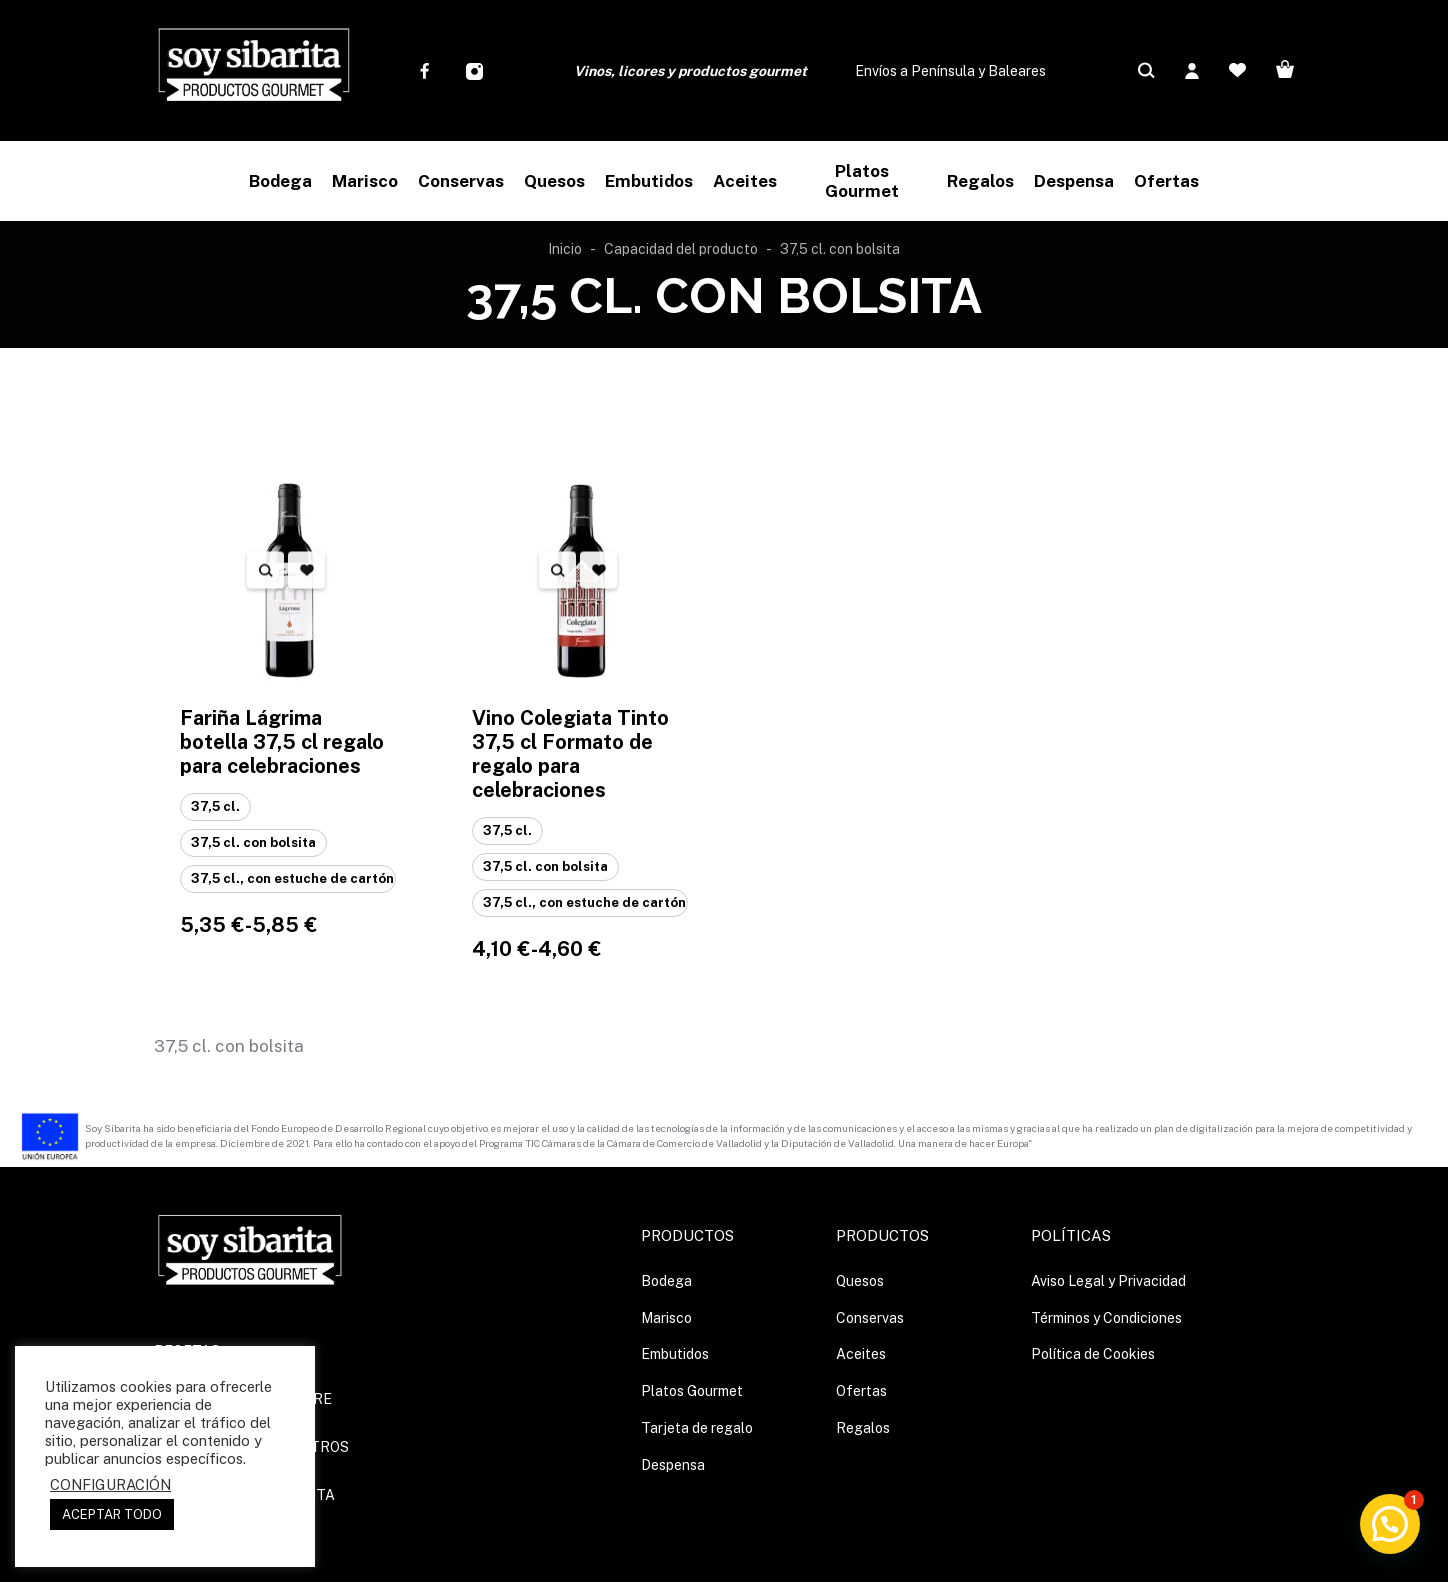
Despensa (673, 1465)
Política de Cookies (1093, 1354)
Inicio (565, 249)
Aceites (861, 1354)
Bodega (666, 1281)
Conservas (870, 1318)
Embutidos (675, 1354)
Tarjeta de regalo (697, 1428)
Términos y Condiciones (1106, 1318)
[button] (1390, 1524)
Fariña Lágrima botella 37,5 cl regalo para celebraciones (282, 742)
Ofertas (861, 1391)
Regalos (863, 1428)
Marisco (666, 1318)
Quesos (860, 1281)
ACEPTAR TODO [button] (112, 1514)
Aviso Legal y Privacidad (1108, 1281)
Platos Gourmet (692, 1391)
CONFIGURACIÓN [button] (110, 1484)
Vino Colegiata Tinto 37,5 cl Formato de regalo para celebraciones (570, 754)
